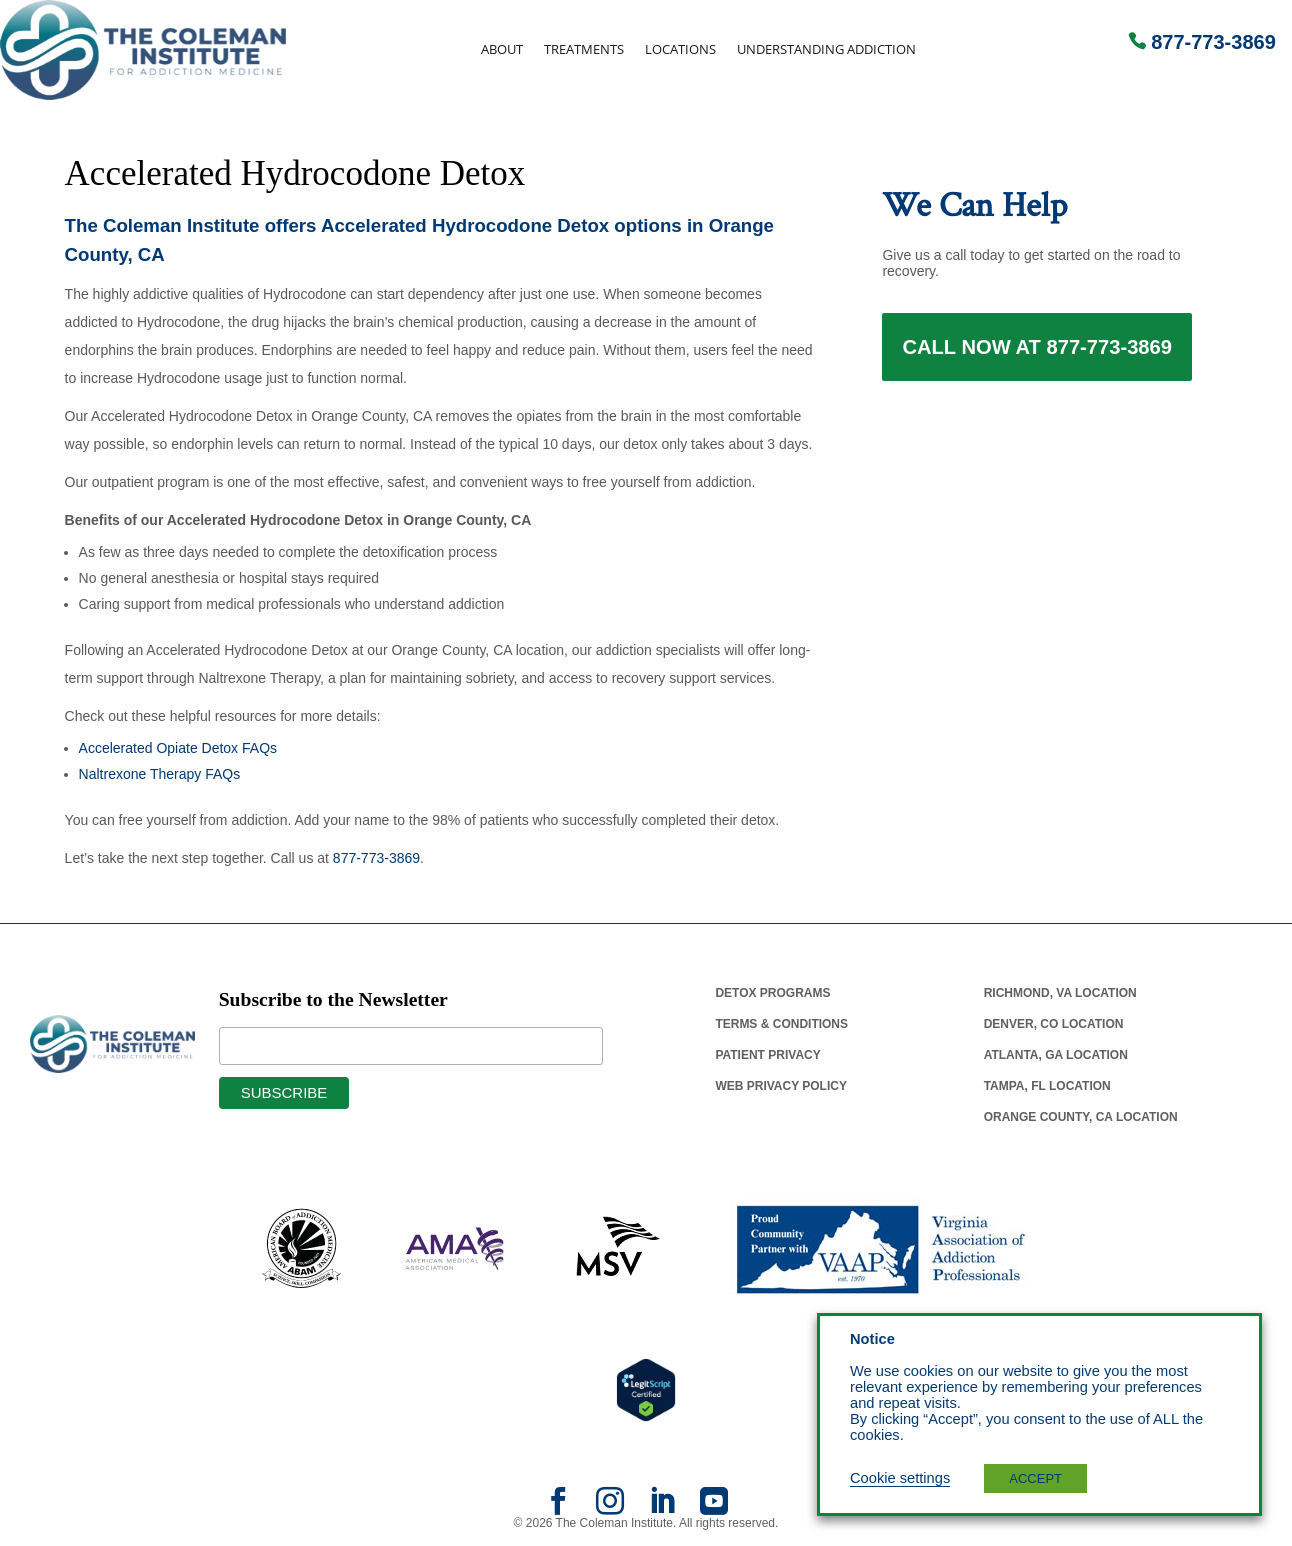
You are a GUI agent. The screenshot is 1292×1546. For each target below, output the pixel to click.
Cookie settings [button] (900, 1478)
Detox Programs (772, 993)
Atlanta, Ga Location (1056, 1055)
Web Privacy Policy (781, 1086)
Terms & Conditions (781, 1024)
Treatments (584, 49)
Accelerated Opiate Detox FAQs (178, 748)
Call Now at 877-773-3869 (1037, 348)
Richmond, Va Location (1060, 993)
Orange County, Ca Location (1081, 1117)
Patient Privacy (767, 1055)
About (502, 49)
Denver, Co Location (1054, 1024)
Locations (680, 49)
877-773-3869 (1213, 42)
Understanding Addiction (826, 49)
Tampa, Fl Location (1047, 1086)
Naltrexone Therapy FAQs (160, 774)
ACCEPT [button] (1035, 1478)
